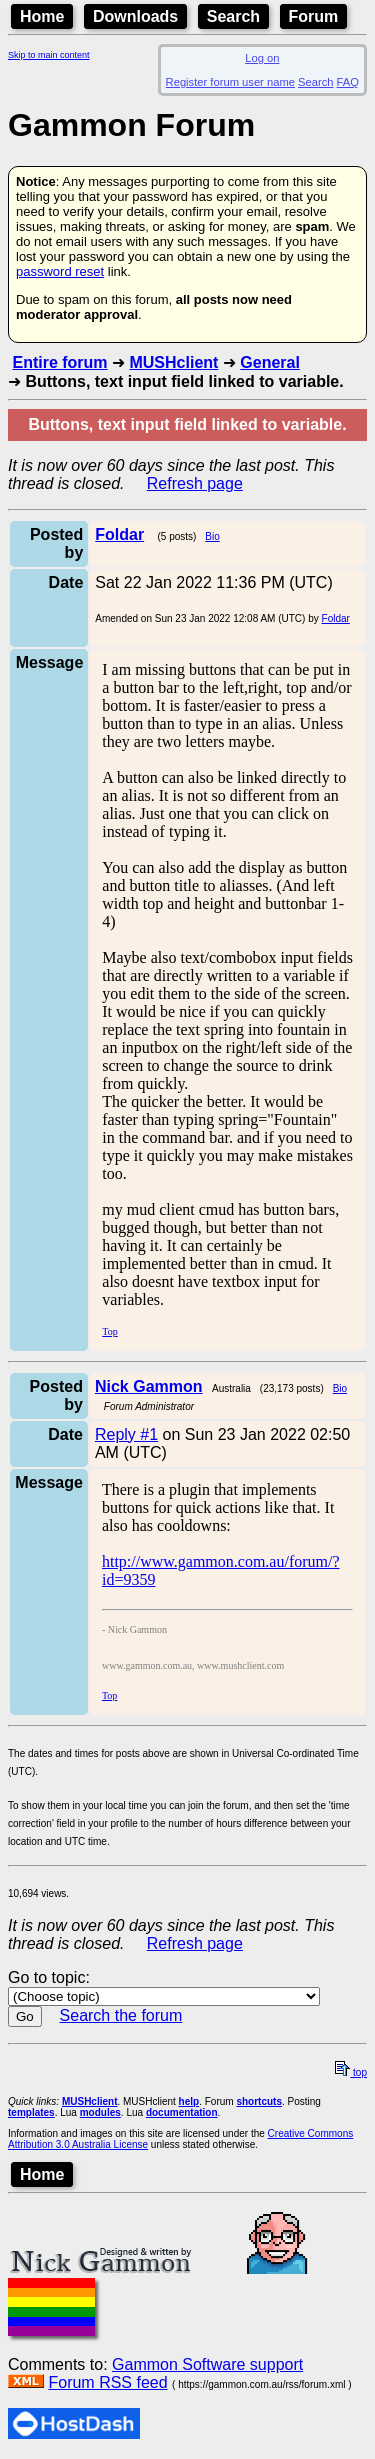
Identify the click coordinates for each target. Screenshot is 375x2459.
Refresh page (195, 483)
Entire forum (59, 362)
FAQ (348, 82)
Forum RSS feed (107, 2382)
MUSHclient (173, 362)
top (351, 2072)
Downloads (135, 16)
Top (109, 1331)
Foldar (336, 618)
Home (42, 16)
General (270, 362)
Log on (262, 58)
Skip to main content (49, 55)
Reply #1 (126, 1434)
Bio (212, 536)
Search (233, 16)
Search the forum (121, 2015)
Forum (314, 16)
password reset (60, 271)
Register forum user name (230, 82)
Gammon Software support (207, 2364)
